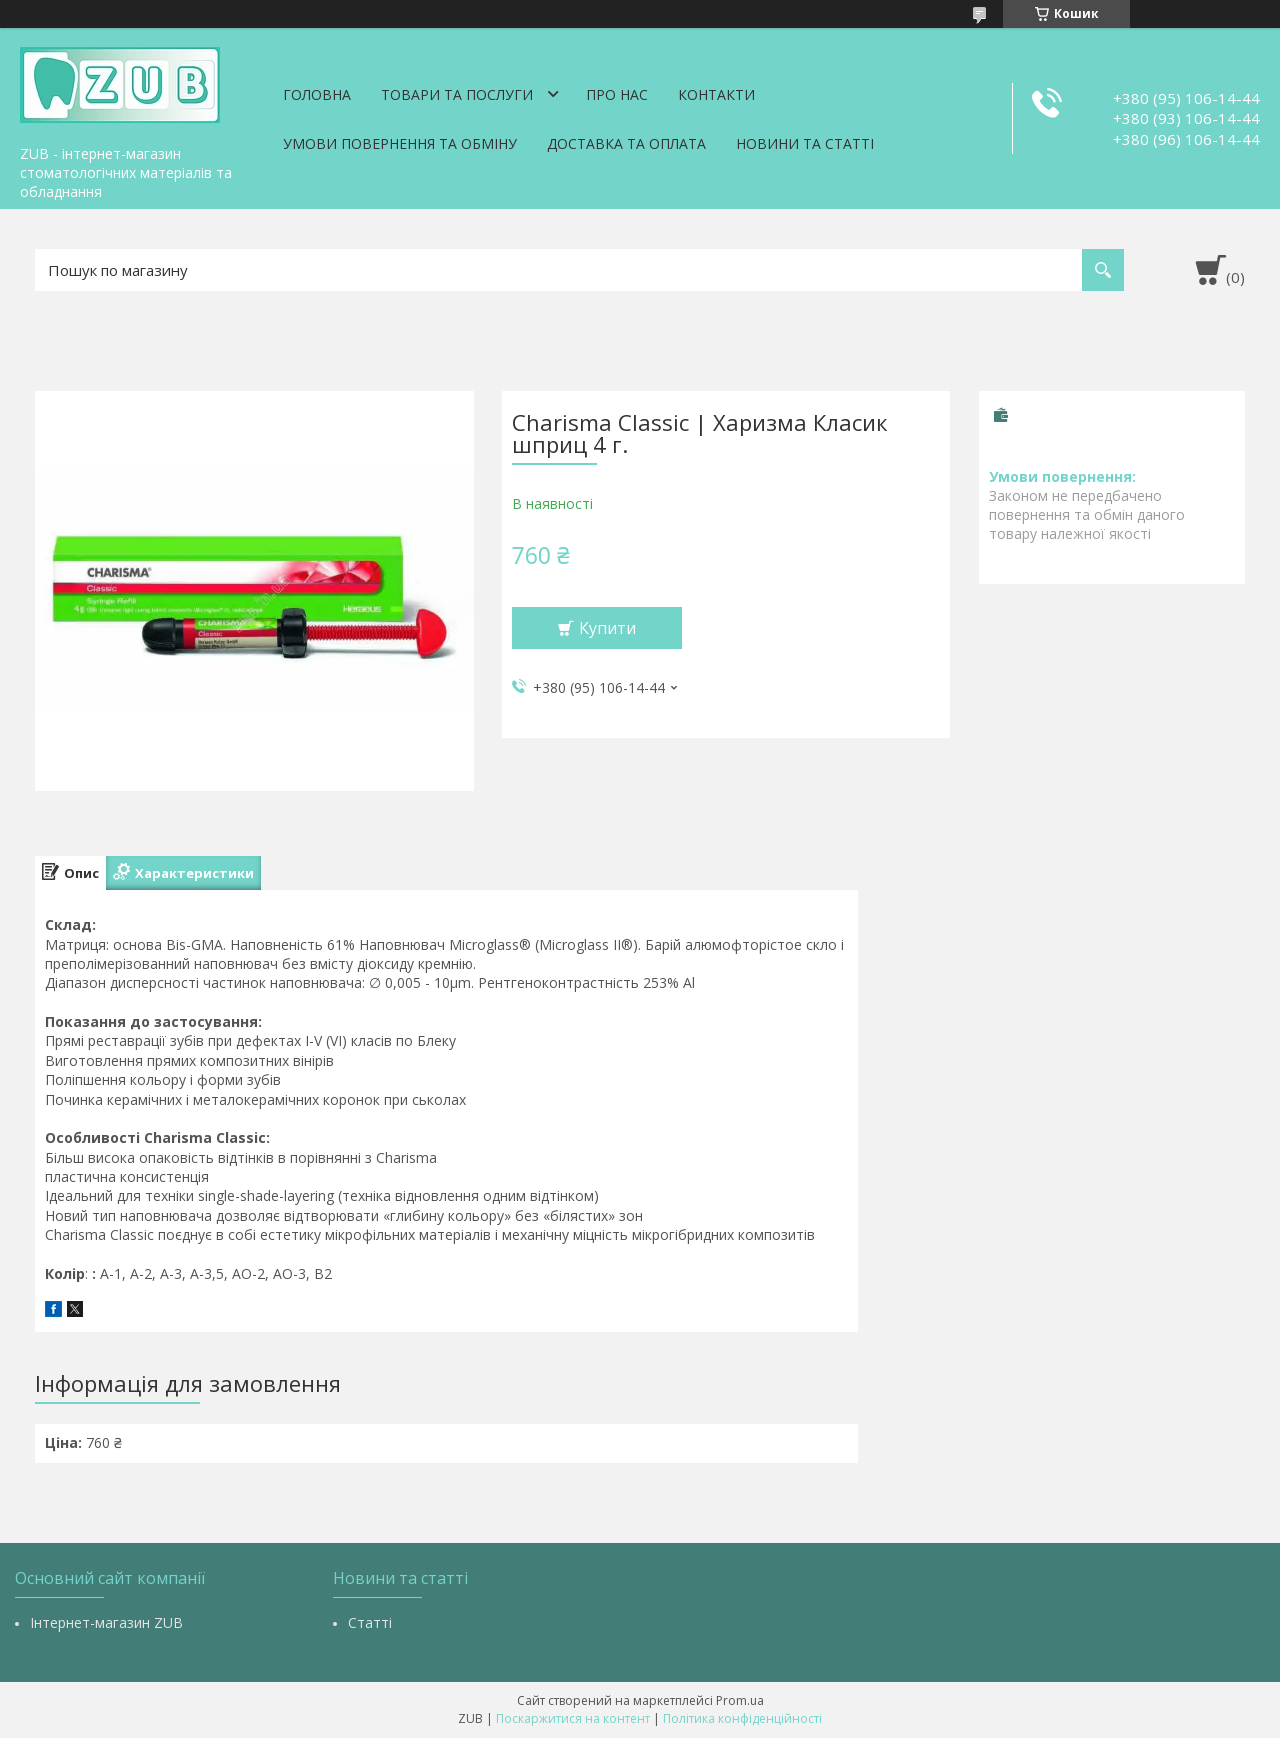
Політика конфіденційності (742, 1718)
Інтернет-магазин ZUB (106, 1622)
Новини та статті (805, 143)
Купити (607, 628)
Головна (317, 94)
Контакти (716, 94)
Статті (370, 1622)
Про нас (617, 94)
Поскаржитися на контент (573, 1718)
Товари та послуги (457, 94)
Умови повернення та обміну (400, 143)
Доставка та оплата (626, 143)
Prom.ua (740, 1700)
